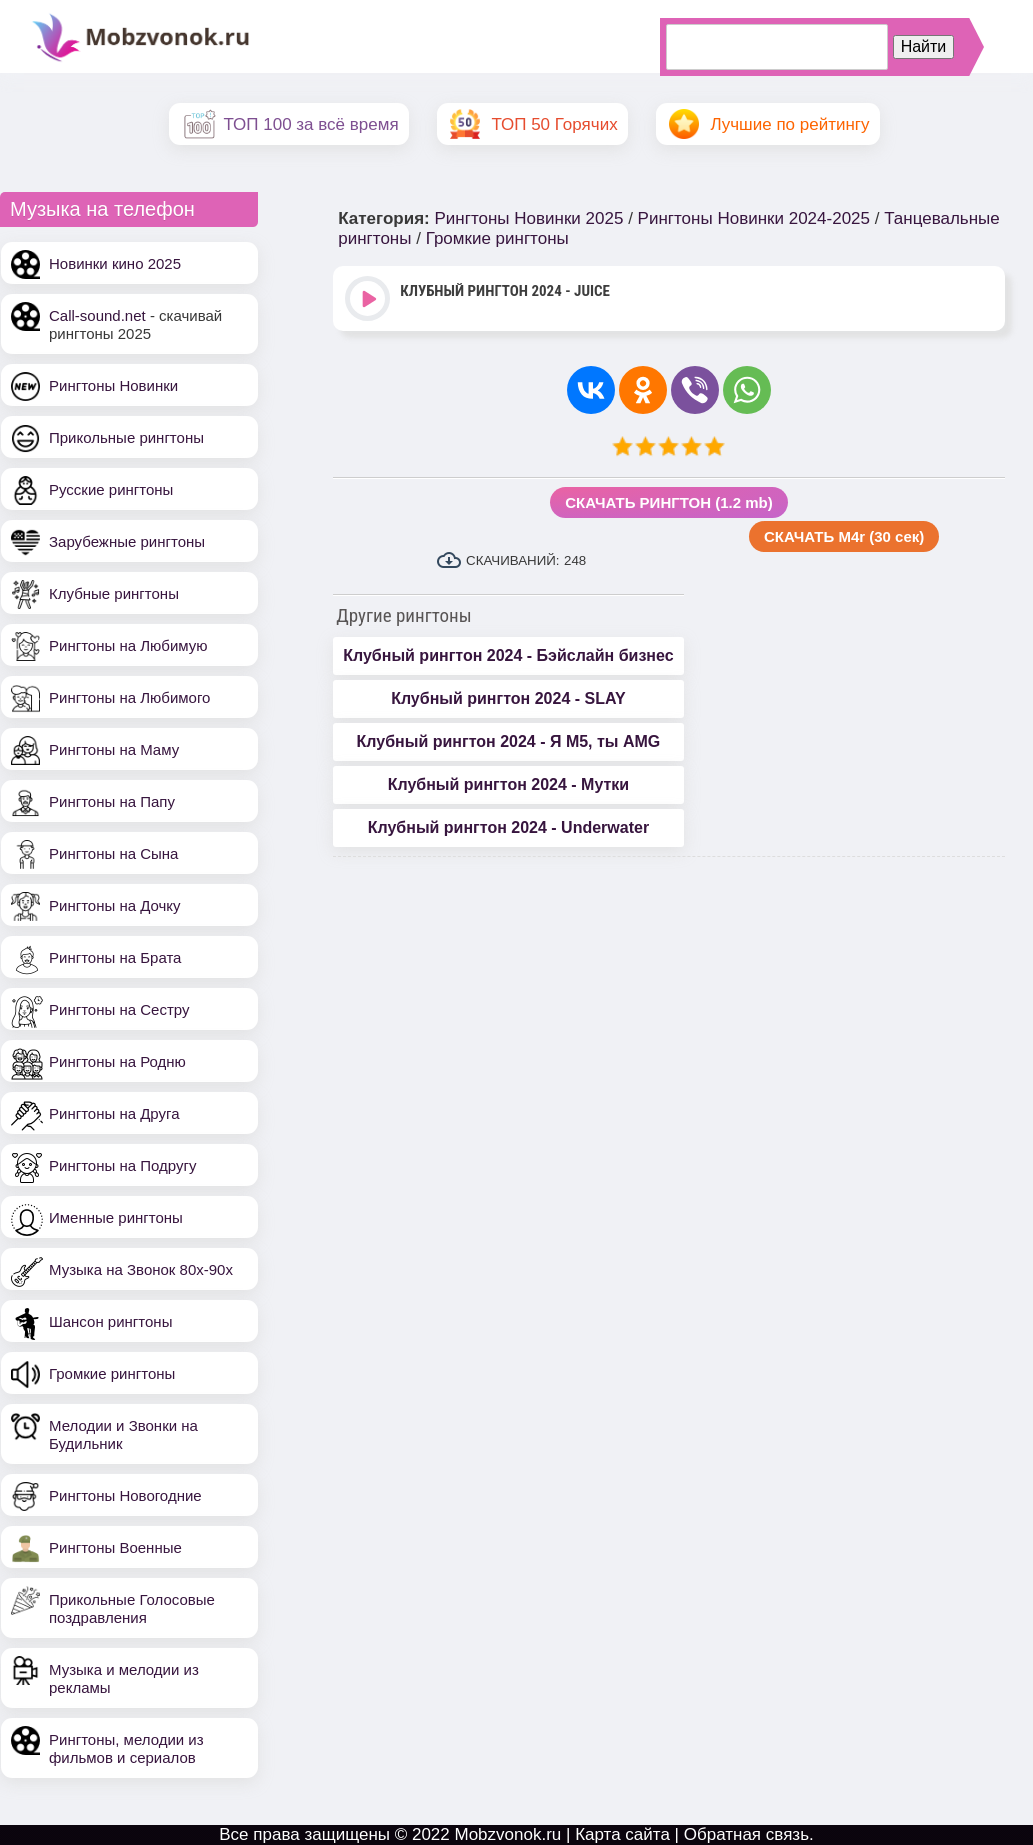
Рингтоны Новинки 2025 (528, 218)
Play (369, 300)
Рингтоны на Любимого (129, 697)
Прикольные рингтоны (126, 437)
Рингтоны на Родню (117, 1061)
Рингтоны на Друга (114, 1113)
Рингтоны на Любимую (128, 645)
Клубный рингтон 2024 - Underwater (508, 827)
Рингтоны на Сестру (119, 1009)
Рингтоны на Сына (113, 853)
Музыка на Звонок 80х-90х (141, 1269)
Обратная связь (746, 1834)
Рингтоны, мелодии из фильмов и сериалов (126, 1748)
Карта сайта (622, 1834)
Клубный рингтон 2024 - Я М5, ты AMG (509, 741)
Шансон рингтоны (110, 1321)
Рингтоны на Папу (112, 801)
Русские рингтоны (111, 489)
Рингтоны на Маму (114, 749)
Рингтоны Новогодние (125, 1495)
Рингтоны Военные (115, 1547)
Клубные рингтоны (114, 593)
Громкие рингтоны (112, 1373)
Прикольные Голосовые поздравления (132, 1608)
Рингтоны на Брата (115, 957)
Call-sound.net (97, 315)
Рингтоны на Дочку (115, 905)
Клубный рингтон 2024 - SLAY (508, 698)
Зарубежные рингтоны (127, 541)
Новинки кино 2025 (115, 263)
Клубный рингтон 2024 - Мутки (508, 784)
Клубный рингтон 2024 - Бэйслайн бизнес (508, 655)
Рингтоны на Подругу (122, 1165)
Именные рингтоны (116, 1217)
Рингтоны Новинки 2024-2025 (754, 218)
